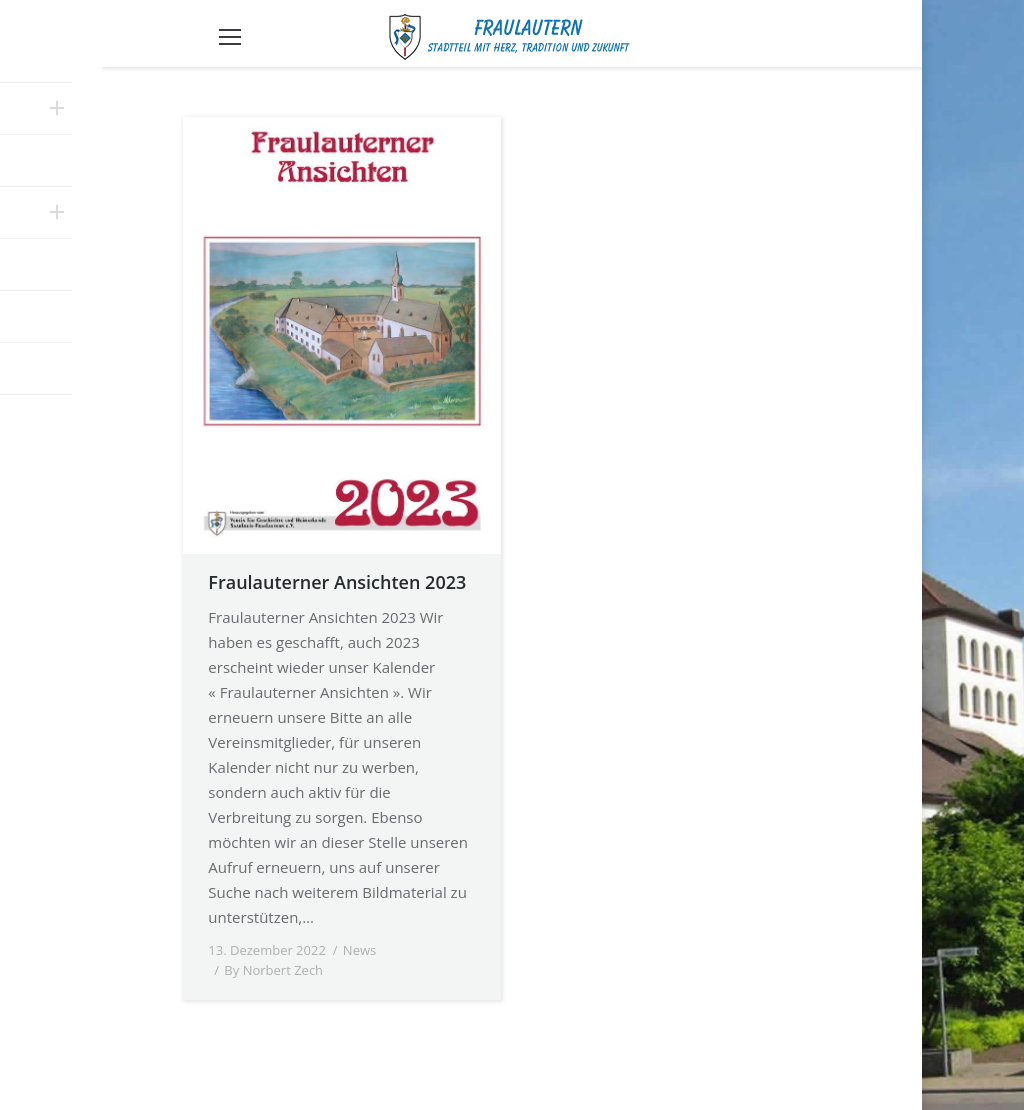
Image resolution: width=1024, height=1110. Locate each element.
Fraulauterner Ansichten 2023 (337, 582)
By (273, 970)
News (359, 950)
